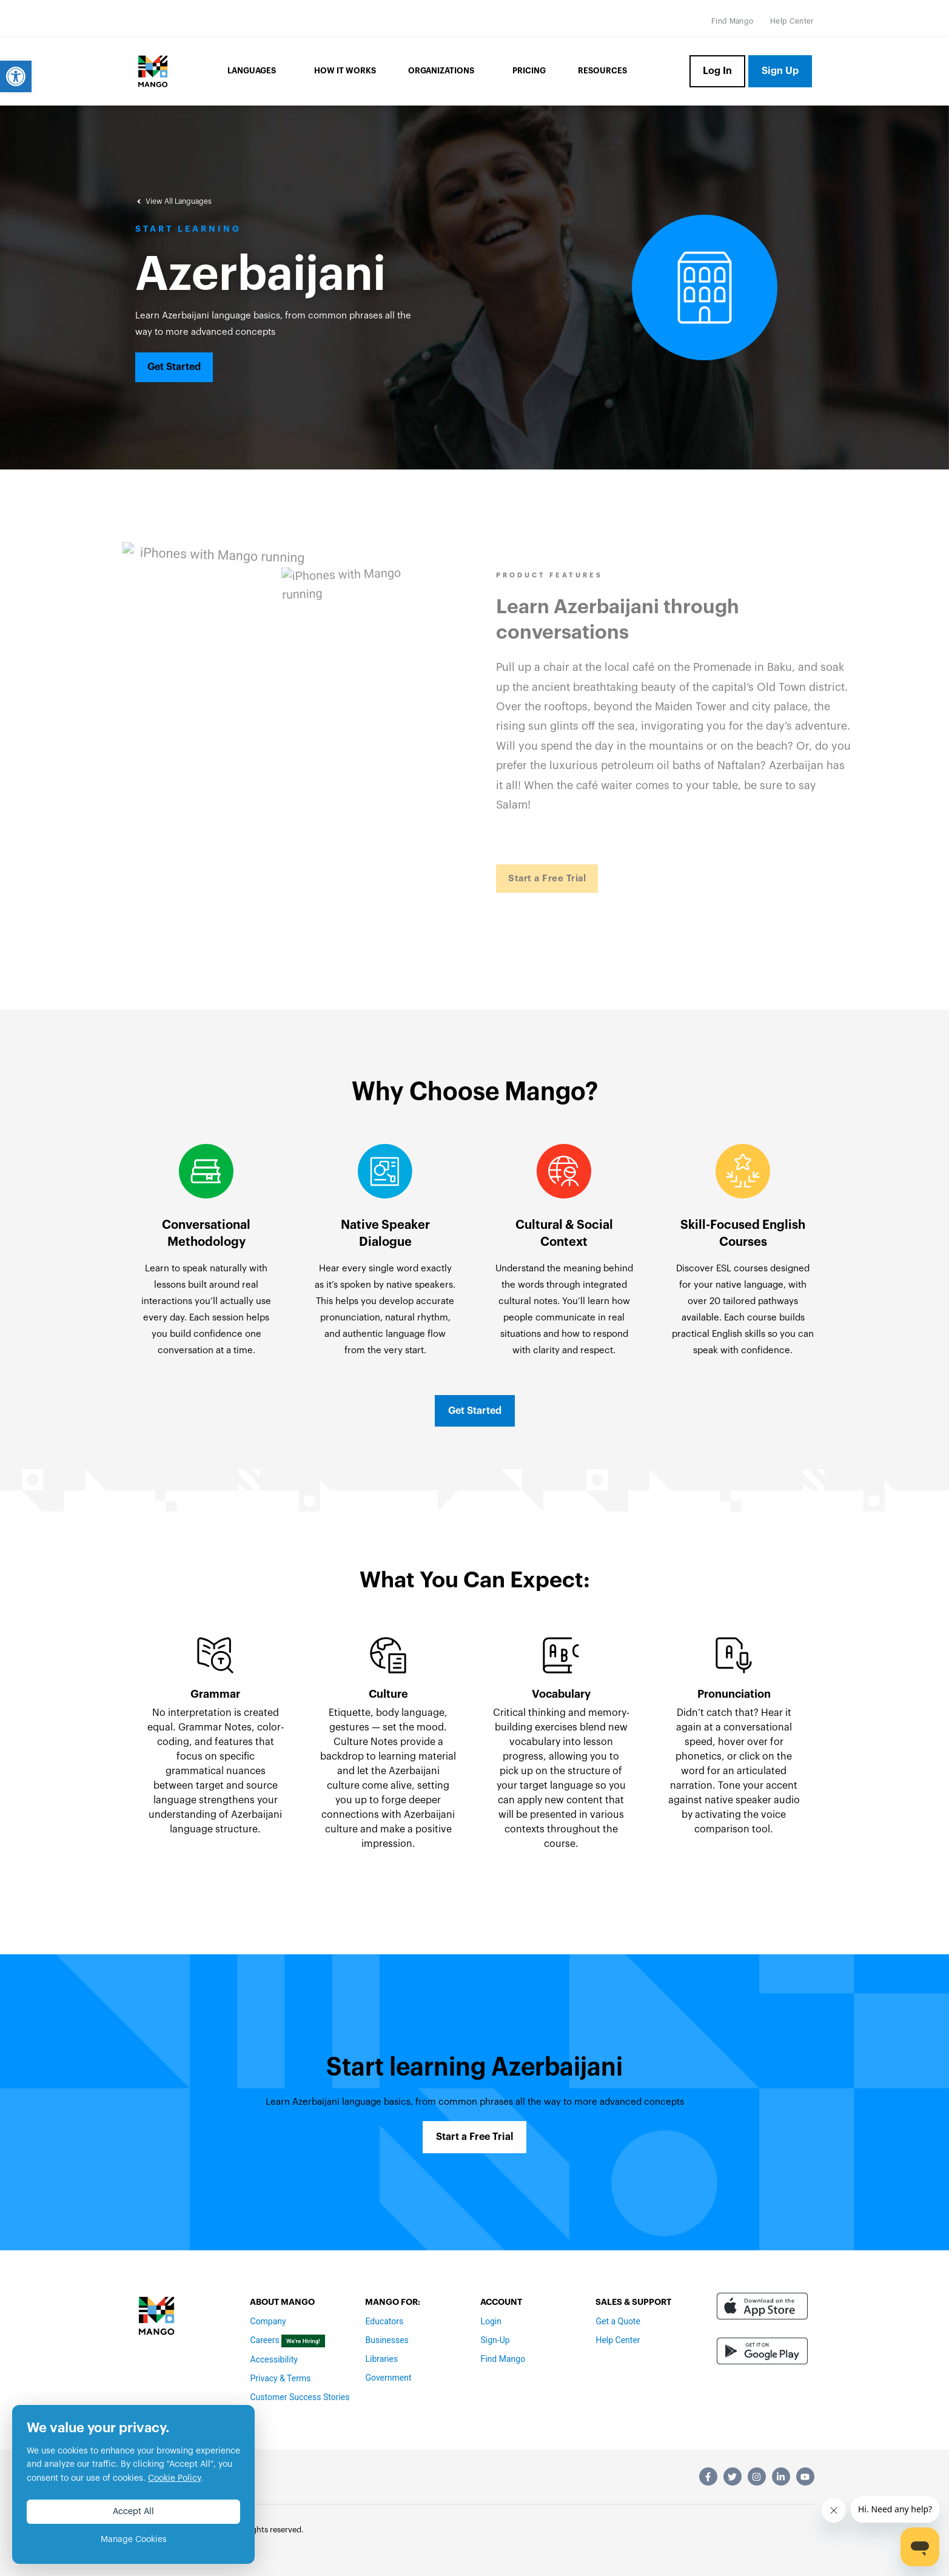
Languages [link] (254, 72)
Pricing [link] (529, 71)
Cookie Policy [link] (174, 2478)
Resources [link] (602, 71)
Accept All (133, 2511)
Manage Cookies (134, 2539)
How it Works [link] (345, 71)
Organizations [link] (444, 72)
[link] (16, 76)
